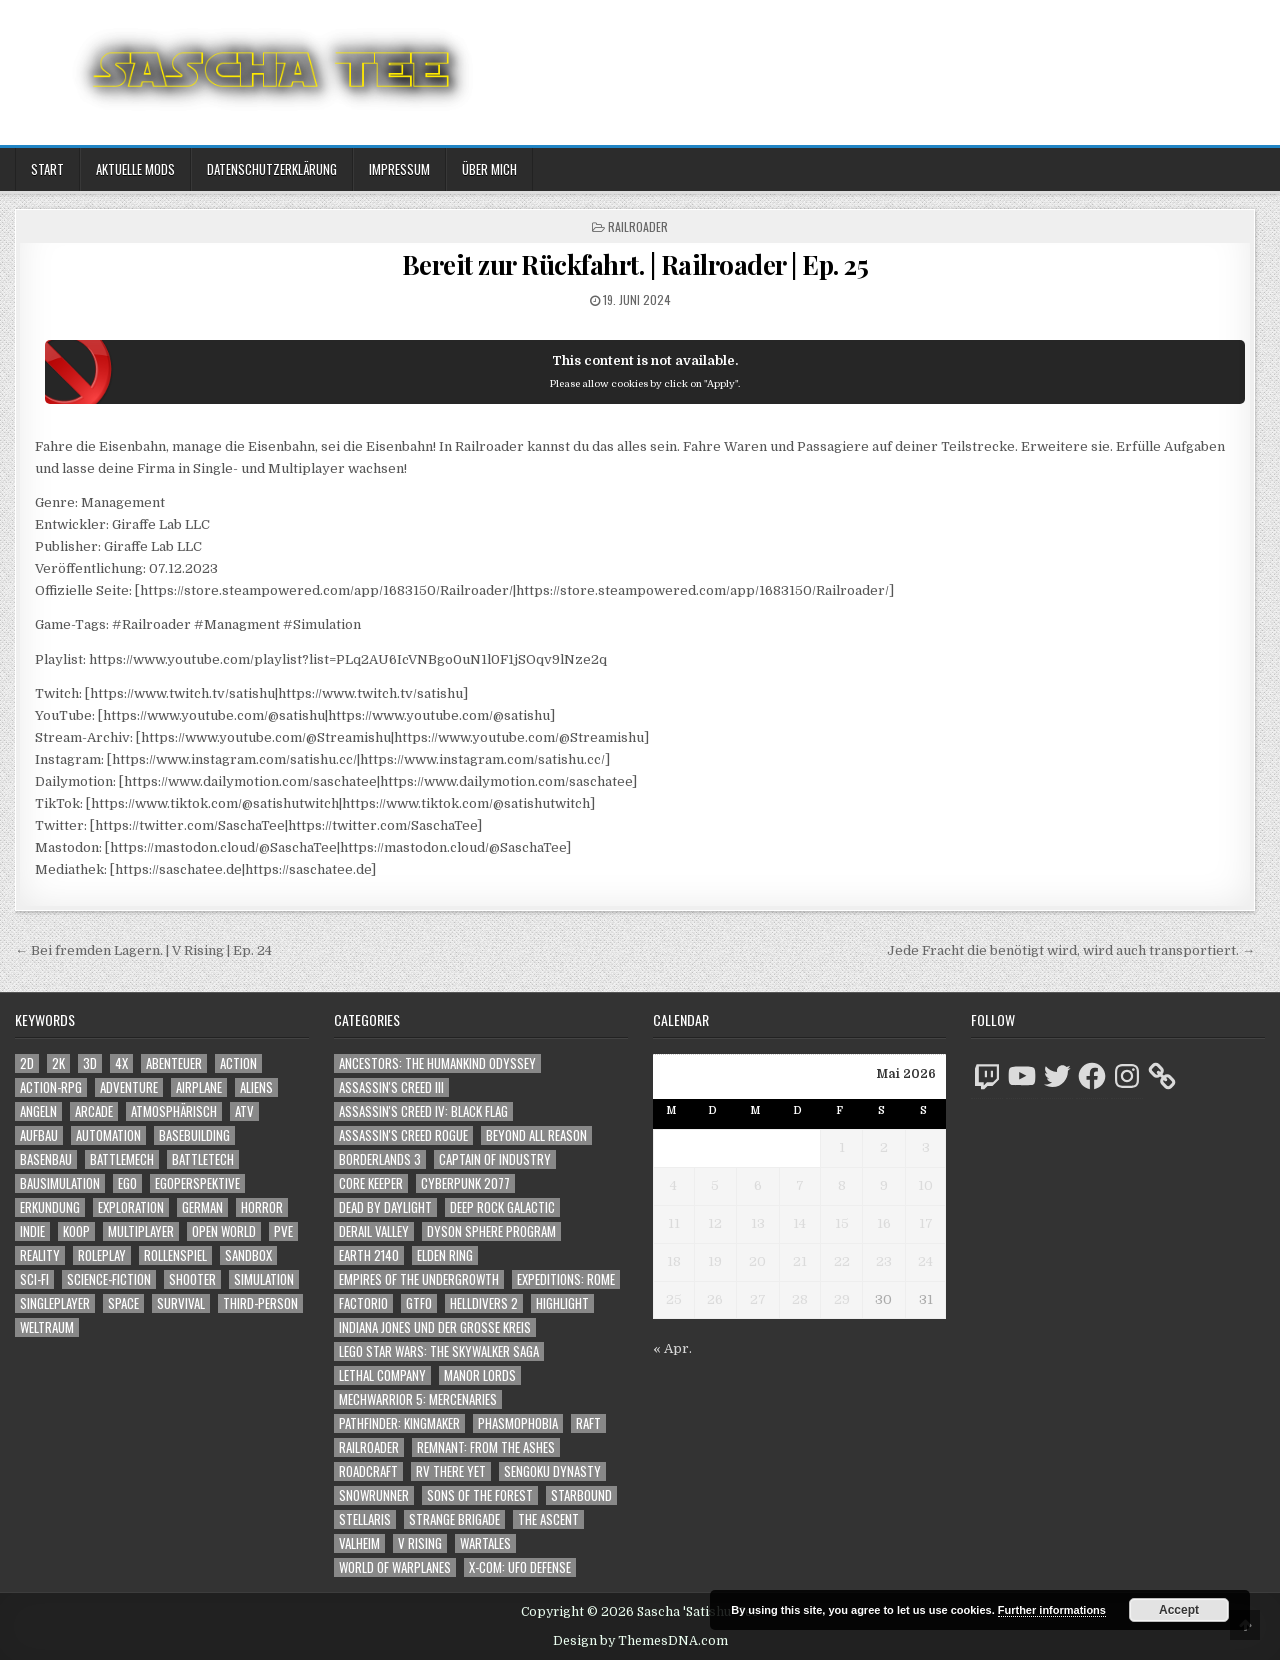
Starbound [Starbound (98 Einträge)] (581, 1495)
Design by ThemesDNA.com (640, 1641)
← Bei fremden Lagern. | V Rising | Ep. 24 (143, 950)
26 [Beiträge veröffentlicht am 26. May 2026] (715, 1299)
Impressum (399, 169)
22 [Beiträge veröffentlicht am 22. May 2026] (842, 1261)
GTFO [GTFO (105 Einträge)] (419, 1303)
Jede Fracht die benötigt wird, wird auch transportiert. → (1071, 950)
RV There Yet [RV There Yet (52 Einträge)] (451, 1471)
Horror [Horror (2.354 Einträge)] (262, 1207)
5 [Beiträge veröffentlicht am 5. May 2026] (715, 1185)
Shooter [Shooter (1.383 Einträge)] (192, 1279)
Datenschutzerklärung (272, 169)
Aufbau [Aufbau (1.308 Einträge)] (39, 1135)
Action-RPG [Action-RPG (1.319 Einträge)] (51, 1087)
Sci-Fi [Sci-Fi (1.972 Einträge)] (34, 1279)
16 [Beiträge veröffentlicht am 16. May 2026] (884, 1223)
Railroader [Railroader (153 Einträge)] (369, 1447)
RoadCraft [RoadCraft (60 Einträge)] (368, 1471)
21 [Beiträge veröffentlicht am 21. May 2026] (800, 1261)
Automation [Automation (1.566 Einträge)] (108, 1135)
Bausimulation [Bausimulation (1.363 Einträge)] (60, 1183)
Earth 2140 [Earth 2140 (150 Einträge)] (369, 1255)
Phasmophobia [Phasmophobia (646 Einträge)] (518, 1423)
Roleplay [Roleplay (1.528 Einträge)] (102, 1255)
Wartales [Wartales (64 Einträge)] (485, 1543)
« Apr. (672, 1348)
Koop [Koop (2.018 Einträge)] (76, 1231)
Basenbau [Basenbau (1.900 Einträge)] (46, 1159)
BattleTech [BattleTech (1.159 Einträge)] (203, 1159)
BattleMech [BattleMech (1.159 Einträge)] (122, 1159)
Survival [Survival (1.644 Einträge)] (181, 1303)
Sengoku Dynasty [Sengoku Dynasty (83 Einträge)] (552, 1471)
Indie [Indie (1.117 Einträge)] (32, 1231)
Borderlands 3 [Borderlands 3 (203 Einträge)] (380, 1159)
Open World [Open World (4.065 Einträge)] (224, 1231)
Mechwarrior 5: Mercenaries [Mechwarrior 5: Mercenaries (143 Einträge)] (418, 1399)
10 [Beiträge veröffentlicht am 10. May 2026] (925, 1185)
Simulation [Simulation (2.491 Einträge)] (264, 1279)
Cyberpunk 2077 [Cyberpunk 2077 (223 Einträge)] (465, 1183)
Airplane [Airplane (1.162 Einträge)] (199, 1087)
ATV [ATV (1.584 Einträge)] (244, 1111)
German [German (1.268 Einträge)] (202, 1207)
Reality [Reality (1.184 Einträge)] (40, 1255)
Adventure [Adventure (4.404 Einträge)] (129, 1087)
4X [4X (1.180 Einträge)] (121, 1063)
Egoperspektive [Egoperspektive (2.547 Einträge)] (197, 1183)
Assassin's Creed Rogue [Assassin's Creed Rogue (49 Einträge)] (403, 1135)
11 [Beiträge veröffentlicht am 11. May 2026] (674, 1223)
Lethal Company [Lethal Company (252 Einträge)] (382, 1375)
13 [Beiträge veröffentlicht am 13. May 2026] (758, 1223)
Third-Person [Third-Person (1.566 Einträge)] (260, 1303)
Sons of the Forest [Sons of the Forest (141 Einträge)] (480, 1495)
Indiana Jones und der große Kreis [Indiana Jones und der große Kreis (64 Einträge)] (435, 1327)
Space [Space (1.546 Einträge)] (123, 1303)
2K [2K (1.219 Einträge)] (58, 1063)
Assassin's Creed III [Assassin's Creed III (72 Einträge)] (391, 1087)
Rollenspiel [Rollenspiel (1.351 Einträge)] (175, 1255)
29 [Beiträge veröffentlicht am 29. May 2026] (842, 1299)
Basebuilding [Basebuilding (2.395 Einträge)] (194, 1135)
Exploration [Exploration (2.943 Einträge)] (131, 1207)
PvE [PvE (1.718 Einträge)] (283, 1231)
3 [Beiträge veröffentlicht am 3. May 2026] (926, 1147)
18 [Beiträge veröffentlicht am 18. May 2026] (674, 1261)
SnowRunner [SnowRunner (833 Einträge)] (374, 1495)
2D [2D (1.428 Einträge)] (27, 1063)
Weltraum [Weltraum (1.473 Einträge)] (47, 1327)
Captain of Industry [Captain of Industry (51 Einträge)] (495, 1159)
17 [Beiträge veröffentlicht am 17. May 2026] (926, 1223)
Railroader (638, 226)
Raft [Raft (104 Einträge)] (588, 1423)
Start (47, 169)
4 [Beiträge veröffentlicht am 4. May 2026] (673, 1185)
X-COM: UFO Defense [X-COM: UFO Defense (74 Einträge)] (520, 1567)
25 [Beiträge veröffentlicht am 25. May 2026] (674, 1299)
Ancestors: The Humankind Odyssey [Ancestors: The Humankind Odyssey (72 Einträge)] (437, 1063)
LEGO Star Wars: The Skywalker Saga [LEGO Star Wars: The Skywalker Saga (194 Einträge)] (439, 1351)
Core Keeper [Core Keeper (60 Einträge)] (371, 1183)
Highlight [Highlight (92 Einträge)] (562, 1303)
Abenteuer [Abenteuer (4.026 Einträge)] (174, 1063)
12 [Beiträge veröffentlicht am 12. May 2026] (715, 1223)
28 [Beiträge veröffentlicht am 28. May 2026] (800, 1299)
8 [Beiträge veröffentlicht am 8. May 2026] (842, 1185)
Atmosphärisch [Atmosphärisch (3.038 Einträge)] (174, 1111)
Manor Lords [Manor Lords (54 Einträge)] (480, 1375)
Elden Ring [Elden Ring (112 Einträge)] (445, 1255)
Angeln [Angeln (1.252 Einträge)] (38, 1111)
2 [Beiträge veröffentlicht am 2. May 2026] (884, 1147)
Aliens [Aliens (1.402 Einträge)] (256, 1087)
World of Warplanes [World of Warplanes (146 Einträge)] (395, 1567)
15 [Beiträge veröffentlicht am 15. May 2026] (842, 1223)
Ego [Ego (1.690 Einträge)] (127, 1183)
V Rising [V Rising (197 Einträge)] (420, 1543)
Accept (1179, 1610)
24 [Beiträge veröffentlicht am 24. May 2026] (925, 1261)
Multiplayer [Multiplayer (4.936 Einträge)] (141, 1231)
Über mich (489, 169)
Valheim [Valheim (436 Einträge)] (359, 1543)
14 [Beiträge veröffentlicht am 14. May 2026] (799, 1223)
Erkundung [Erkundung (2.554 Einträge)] (50, 1207)
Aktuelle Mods (135, 169)
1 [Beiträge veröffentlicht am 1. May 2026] (842, 1147)
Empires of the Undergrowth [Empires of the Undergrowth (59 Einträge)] (419, 1279)
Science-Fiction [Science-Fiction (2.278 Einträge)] (109, 1279)
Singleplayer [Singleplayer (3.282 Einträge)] (55, 1303)
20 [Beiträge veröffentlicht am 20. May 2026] (757, 1261)
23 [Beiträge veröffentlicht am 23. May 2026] (884, 1261)
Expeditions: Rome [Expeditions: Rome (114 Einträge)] (566, 1279)
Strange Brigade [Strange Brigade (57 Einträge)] (454, 1519)
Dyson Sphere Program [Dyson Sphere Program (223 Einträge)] (491, 1231)
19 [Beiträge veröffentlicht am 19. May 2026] (715, 1261)
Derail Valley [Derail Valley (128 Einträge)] (374, 1231)
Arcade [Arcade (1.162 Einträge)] (94, 1111)
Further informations (1052, 1610)
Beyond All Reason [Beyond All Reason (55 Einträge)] (536, 1135)
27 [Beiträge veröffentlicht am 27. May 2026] (758, 1299)
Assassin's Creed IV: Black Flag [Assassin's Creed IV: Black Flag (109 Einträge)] (423, 1111)
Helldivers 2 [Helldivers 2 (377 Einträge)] (484, 1303)
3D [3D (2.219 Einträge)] (90, 1063)
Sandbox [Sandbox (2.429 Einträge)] (248, 1255)
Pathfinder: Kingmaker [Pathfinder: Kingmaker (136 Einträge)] (399, 1423)
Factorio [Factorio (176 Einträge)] (363, 1303)
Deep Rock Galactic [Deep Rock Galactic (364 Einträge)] (502, 1207)
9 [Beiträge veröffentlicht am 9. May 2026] (884, 1185)
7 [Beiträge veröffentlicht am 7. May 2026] (800, 1185)
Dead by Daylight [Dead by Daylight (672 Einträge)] (385, 1207)
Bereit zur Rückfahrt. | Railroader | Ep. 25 (635, 264)
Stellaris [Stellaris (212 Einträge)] (365, 1519)
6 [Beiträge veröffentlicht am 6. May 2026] (758, 1185)
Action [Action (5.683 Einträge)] (238, 1063)
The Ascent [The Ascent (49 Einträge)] (548, 1519)
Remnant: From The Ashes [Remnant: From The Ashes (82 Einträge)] (486, 1447)
